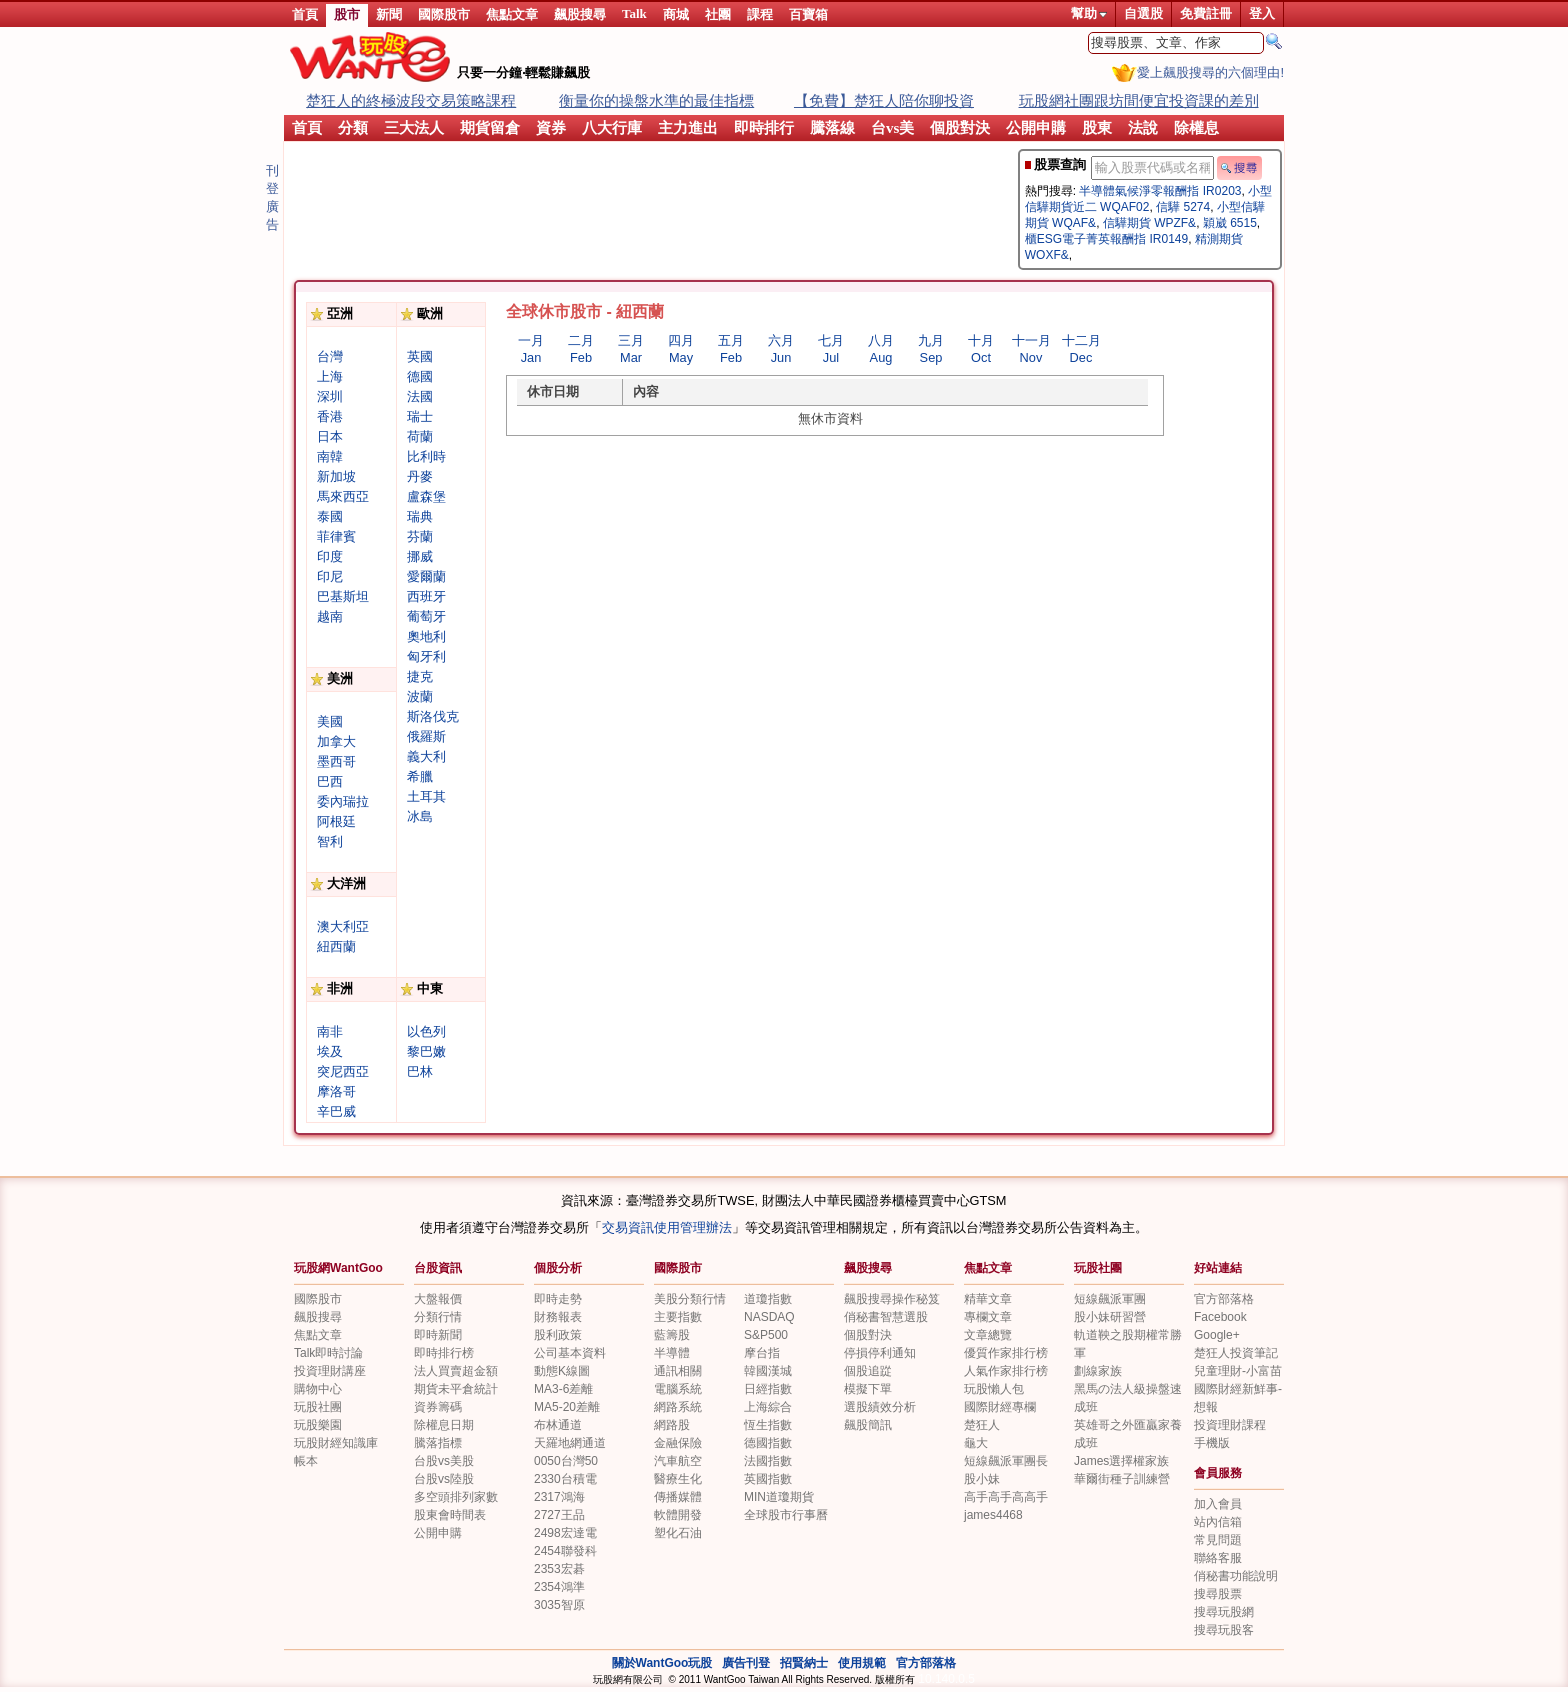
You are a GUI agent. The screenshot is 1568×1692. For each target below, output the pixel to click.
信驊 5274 (1183, 207)
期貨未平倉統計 (456, 1389)
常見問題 (1218, 1540)
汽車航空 (678, 1461)
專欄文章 (988, 1317)
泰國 (330, 516)
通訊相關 (678, 1371)
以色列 (426, 1031)
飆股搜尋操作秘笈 (892, 1299)
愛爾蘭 (426, 576)
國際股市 (444, 14)
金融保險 (678, 1443)
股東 (1097, 128)
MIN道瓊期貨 (779, 1497)
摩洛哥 (336, 1091)
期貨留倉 (490, 128)
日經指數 (768, 1389)
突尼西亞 (343, 1071)
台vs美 (892, 128)
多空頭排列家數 (456, 1497)
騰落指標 (438, 1443)
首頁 (305, 14)
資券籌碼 (438, 1407)
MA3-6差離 (563, 1389)
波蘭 (420, 696)
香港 (330, 416)
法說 (1143, 128)
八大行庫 (612, 128)
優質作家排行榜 (1006, 1353)
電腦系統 (678, 1389)
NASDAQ (769, 1317)
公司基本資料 (570, 1353)
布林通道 (558, 1425)
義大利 (426, 756)
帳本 (306, 1461)
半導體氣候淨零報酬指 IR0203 (1160, 191)
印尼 (330, 576)
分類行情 (438, 1317)
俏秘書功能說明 (1236, 1576)
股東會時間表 (450, 1515)
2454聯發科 (565, 1551)
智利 (330, 841)
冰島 (420, 816)
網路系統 (678, 1407)
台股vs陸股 (444, 1479)
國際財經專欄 (1000, 1407)
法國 (420, 396)
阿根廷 (336, 821)
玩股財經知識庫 (336, 1443)
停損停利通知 (880, 1353)
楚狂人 (982, 1425)
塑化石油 (678, 1533)
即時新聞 (438, 1335)
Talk (634, 13)
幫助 (1089, 13)
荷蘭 (420, 436)
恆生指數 (768, 1425)
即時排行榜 (444, 1353)
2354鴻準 (559, 1587)
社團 (718, 14)
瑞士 (420, 416)
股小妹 (982, 1479)
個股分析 (558, 1268)
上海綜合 (768, 1407)
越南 (330, 616)
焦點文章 (512, 14)
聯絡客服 (1218, 1558)
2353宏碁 (559, 1569)
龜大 (976, 1443)
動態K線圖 (562, 1371)
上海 (330, 376)
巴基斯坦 (343, 596)
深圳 (330, 396)
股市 (347, 14)
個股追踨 (868, 1371)
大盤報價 (438, 1299)
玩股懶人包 (994, 1389)
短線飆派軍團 (1110, 1299)
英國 (420, 356)
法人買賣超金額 (456, 1371)
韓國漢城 (768, 1371)
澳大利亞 (343, 926)
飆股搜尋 (580, 14)
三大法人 (414, 128)
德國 (420, 376)
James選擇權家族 (1121, 1461)
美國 (330, 721)
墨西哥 (336, 761)
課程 (760, 14)
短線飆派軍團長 (1006, 1461)
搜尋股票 (1218, 1594)
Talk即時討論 (328, 1353)
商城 (676, 14)
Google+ (1217, 1335)
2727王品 (559, 1515)
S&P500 (766, 1335)
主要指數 (678, 1317)
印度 (330, 556)
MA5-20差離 (567, 1407)
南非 (330, 1031)
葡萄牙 (426, 616)
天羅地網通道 (570, 1443)
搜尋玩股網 (1224, 1612)
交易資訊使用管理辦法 (667, 1227)
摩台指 (762, 1353)
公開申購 (1036, 128)
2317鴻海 (559, 1497)
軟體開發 (678, 1515)
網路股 (672, 1425)
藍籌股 (672, 1335)
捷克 (420, 676)
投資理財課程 (1230, 1425)
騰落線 (832, 128)
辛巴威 (336, 1111)
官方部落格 (1224, 1299)
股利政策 (558, 1335)
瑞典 (420, 516)
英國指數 (768, 1479)
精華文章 (988, 1299)
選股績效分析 (880, 1407)
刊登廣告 (272, 197)
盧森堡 (426, 496)
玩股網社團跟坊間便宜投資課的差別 (1139, 100)
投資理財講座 (330, 1371)
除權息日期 (444, 1425)
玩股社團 (1098, 1268)
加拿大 (336, 741)
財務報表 (558, 1317)
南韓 (330, 456)
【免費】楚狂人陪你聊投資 (884, 100)
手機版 (1212, 1443)
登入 (1262, 13)
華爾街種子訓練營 (1122, 1479)
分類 (353, 128)
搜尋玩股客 (1224, 1630)
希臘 (420, 776)
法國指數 (768, 1461)
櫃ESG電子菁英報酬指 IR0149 (1106, 239)
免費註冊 (1206, 13)
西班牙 (426, 596)
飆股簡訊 (868, 1425)
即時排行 (764, 128)
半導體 (672, 1353)
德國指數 (768, 1443)
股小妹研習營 (1110, 1317)
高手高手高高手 (1006, 1497)
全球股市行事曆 (786, 1515)
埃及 (330, 1051)
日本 (330, 436)
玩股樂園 (318, 1425)
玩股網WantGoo (338, 1268)
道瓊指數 (768, 1299)
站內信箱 (1218, 1522)
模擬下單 (868, 1389)
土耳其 (426, 796)
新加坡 (336, 476)
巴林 (420, 1071)
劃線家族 (1098, 1371)
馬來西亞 (343, 496)
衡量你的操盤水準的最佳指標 (656, 100)
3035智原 (559, 1605)
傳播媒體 (678, 1497)
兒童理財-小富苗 (1238, 1371)
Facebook (1220, 1317)
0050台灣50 (566, 1461)
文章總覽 (988, 1335)
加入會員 (1218, 1504)
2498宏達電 (565, 1533)
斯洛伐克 (433, 716)
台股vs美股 (444, 1461)
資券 (551, 128)
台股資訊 (438, 1268)
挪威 (420, 556)
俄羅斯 (426, 736)
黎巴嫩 (426, 1051)
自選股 (1143, 13)
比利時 (426, 456)
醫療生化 (678, 1479)
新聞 (389, 14)
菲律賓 (336, 536)
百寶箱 (808, 14)
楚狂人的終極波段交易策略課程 (411, 100)
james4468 (993, 1515)
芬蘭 (420, 536)
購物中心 (318, 1389)
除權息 (1196, 128)
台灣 (330, 356)
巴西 (330, 781)
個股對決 (960, 128)
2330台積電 (565, 1479)
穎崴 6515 (1230, 223)
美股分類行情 (690, 1299)
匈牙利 (426, 656)
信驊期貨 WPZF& (1149, 223)
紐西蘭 (336, 946)
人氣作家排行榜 (1006, 1371)
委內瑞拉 (343, 801)
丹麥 (420, 476)
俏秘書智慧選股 (886, 1317)
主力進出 (688, 128)
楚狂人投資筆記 (1236, 1353)
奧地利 (426, 636)
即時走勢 (558, 1299)
